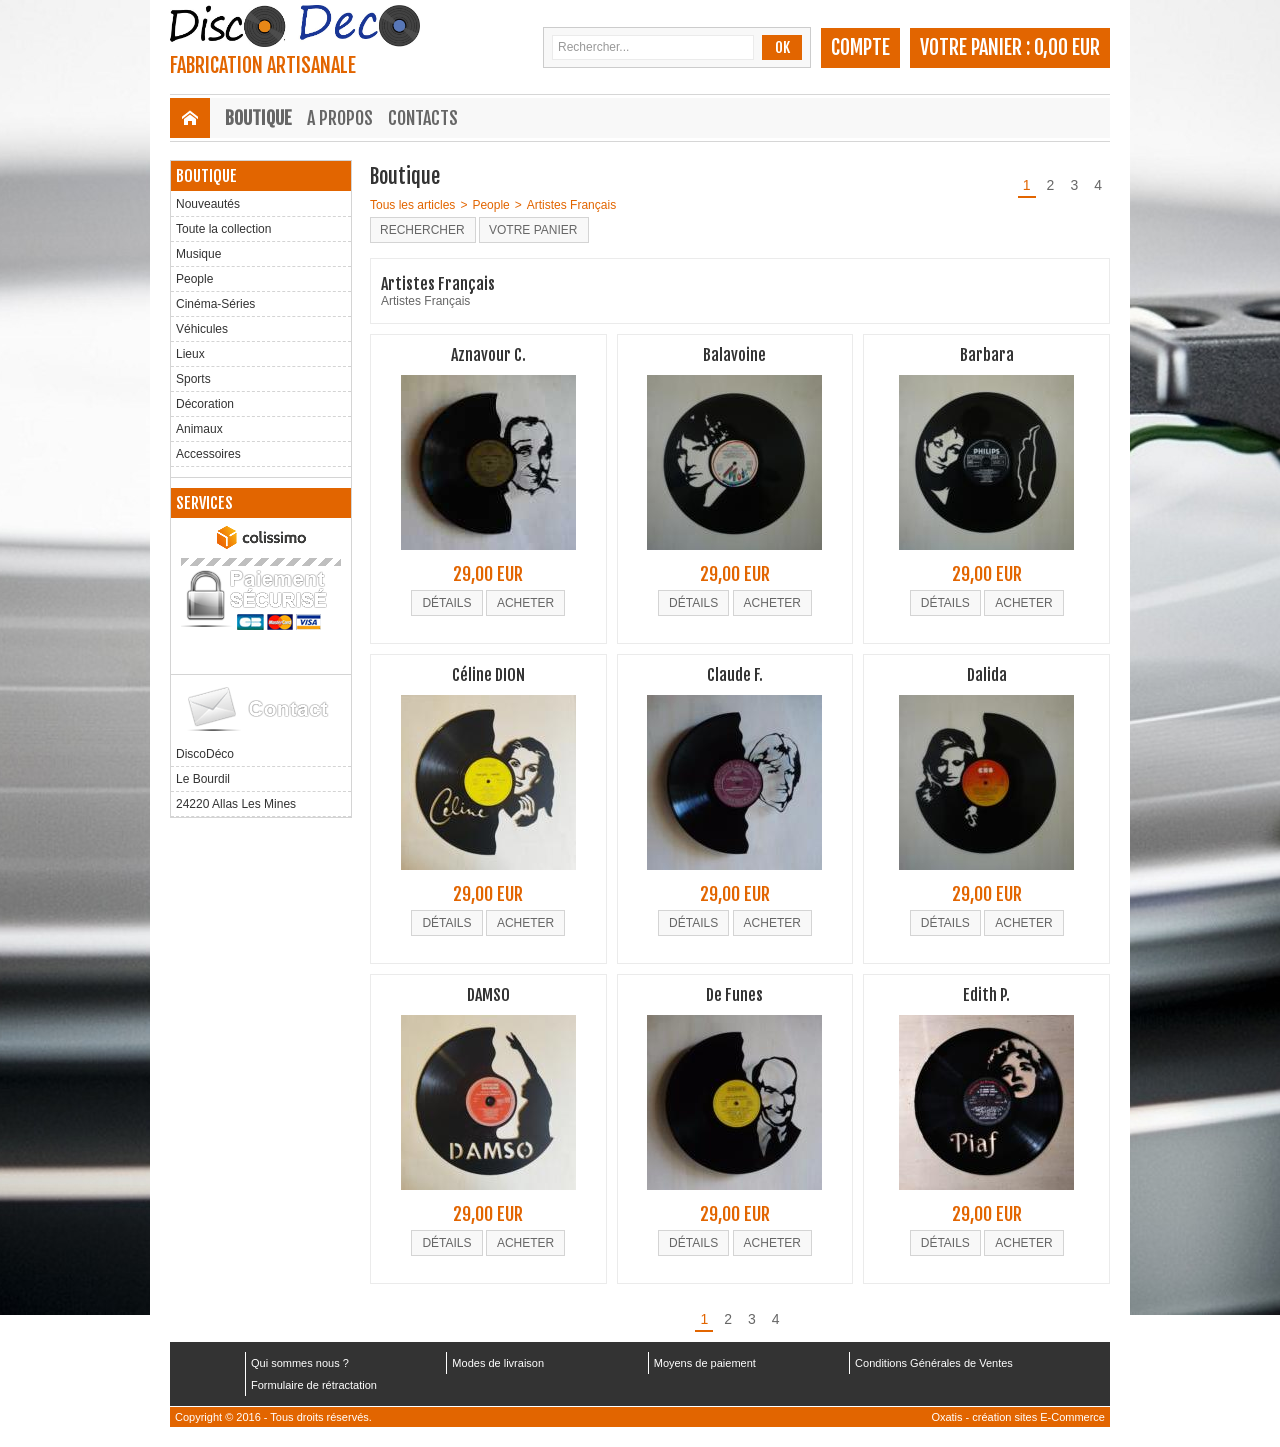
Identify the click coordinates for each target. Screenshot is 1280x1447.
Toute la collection (223, 229)
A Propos (340, 118)
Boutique (258, 118)
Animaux (199, 429)
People (194, 279)
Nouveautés (208, 204)
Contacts (423, 118)
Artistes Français (571, 205)
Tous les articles (412, 205)
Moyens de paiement (705, 1363)
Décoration (205, 404)
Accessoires (208, 454)
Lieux (190, 354)
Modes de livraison (498, 1363)
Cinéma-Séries (215, 304)
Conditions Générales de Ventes (934, 1363)
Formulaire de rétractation (314, 1385)
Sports (193, 379)
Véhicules (202, 329)
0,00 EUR (1067, 47)
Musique (198, 254)
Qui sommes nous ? (300, 1363)
